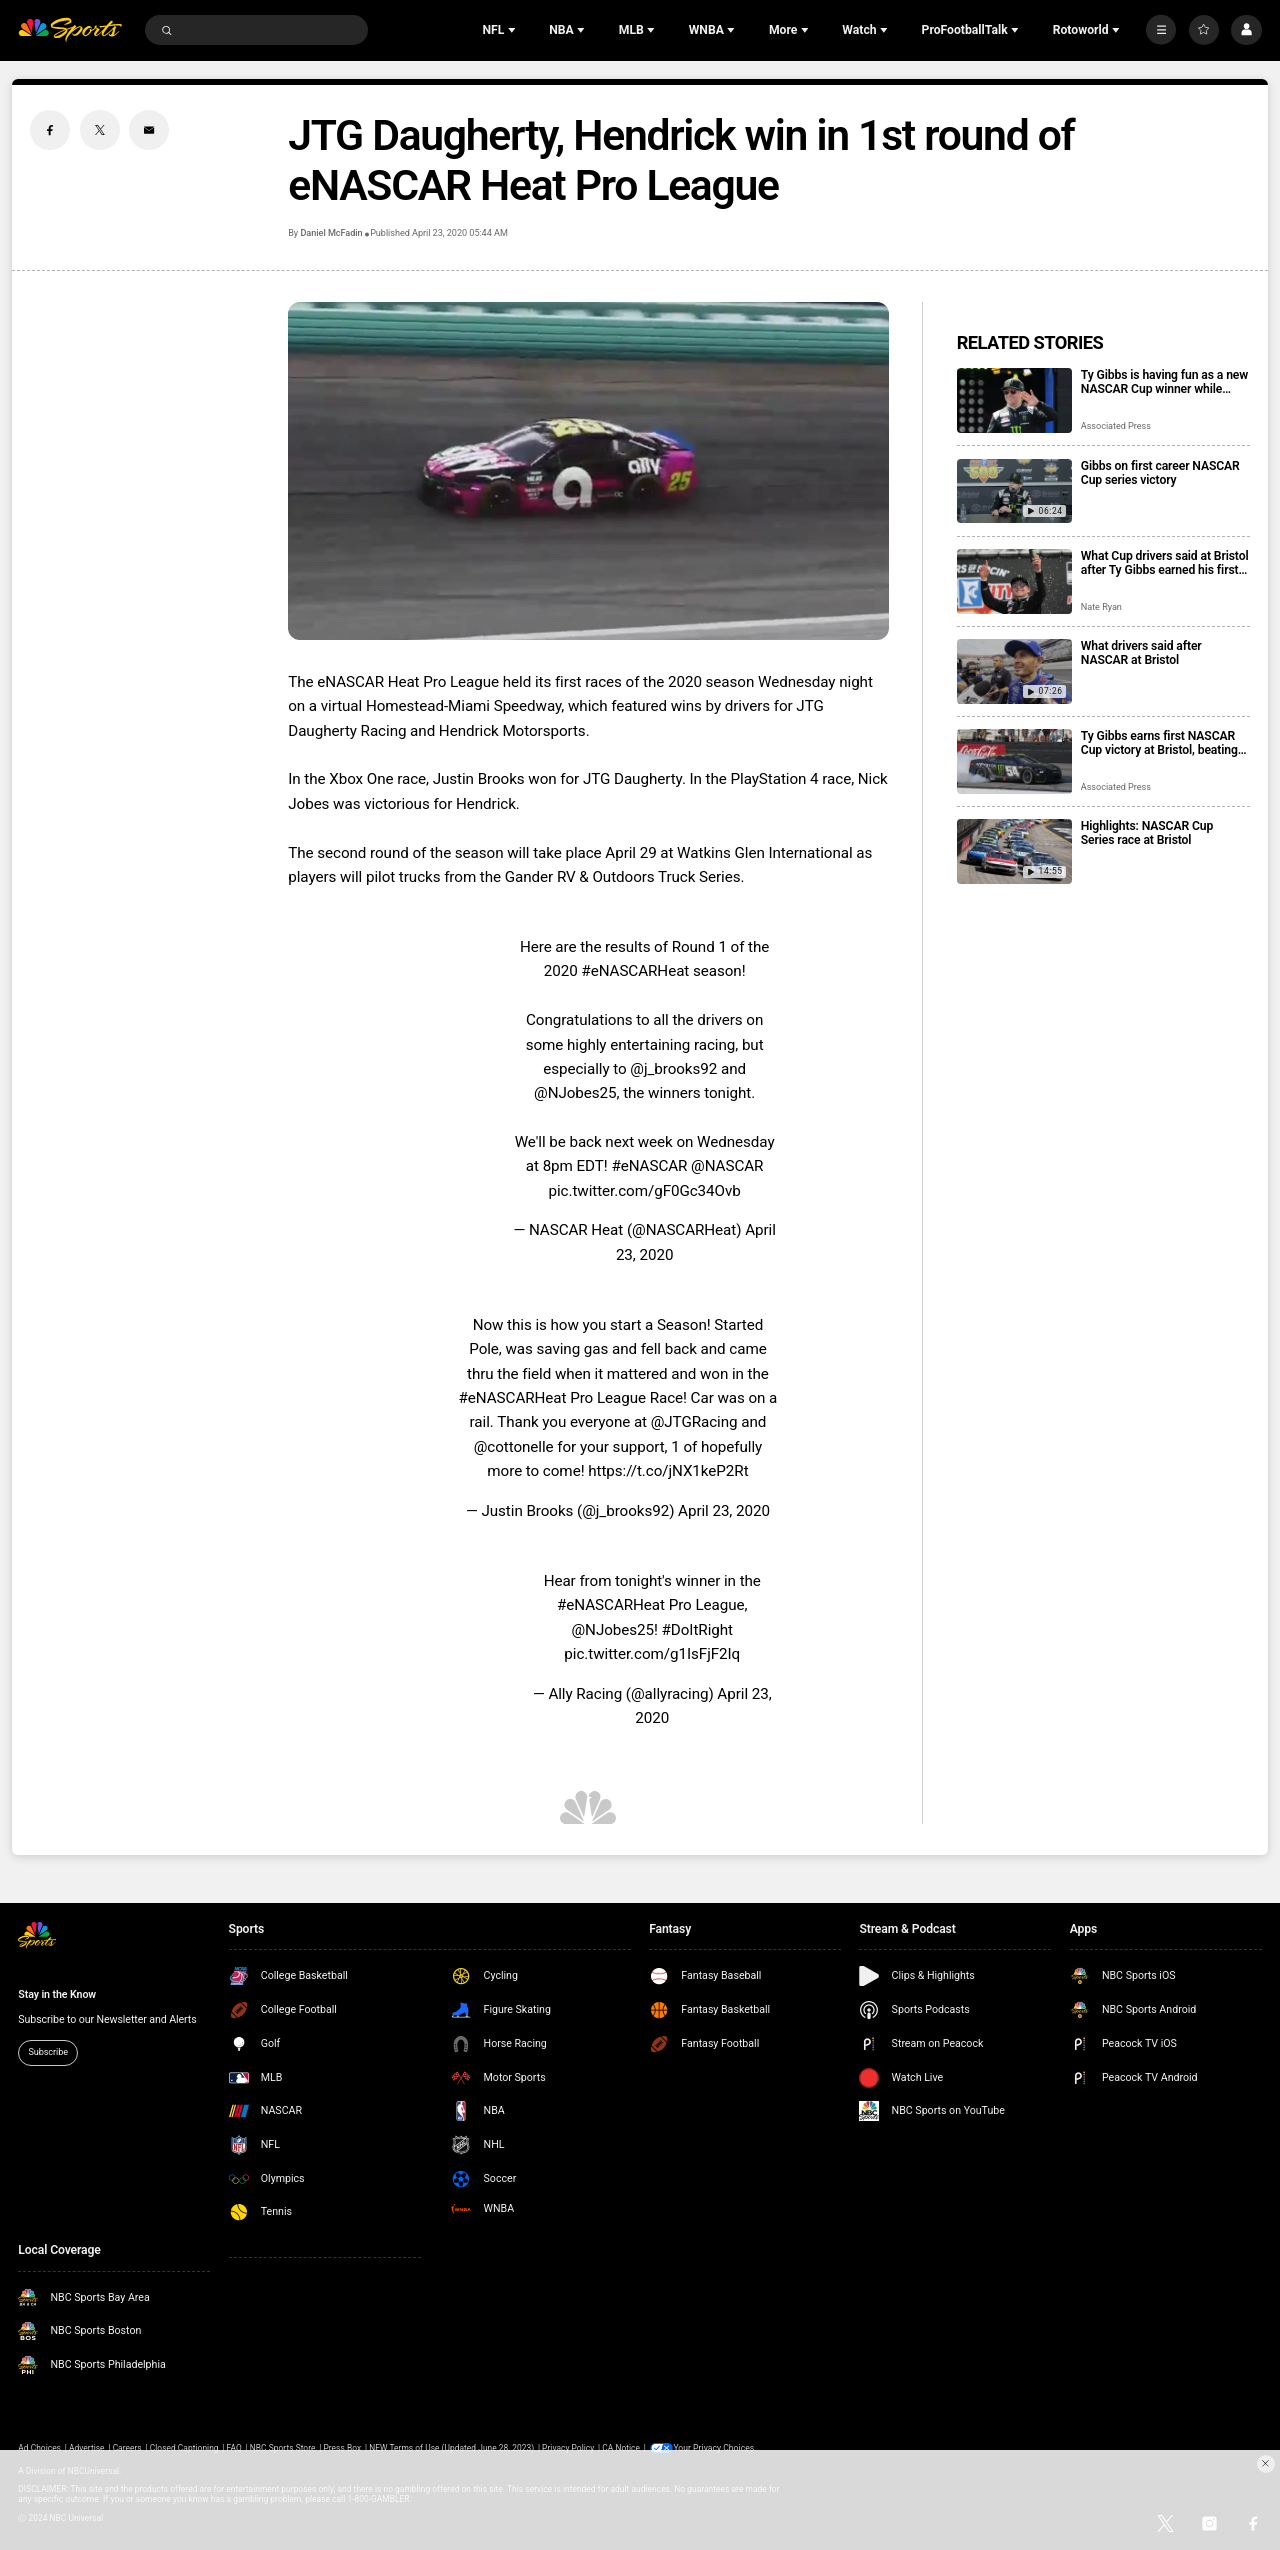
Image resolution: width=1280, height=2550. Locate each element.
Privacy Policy (568, 2448)
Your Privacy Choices (714, 2448)
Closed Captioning (184, 2448)
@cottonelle (514, 1447)
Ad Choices (39, 2448)
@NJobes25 (575, 1093)
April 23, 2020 (724, 1511)
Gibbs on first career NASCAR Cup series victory (1160, 473)
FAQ (234, 2448)
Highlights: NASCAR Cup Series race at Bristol (1147, 833)
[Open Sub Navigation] (514, 30)
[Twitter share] (100, 130)
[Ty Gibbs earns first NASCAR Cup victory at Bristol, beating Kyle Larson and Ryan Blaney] (1014, 761)
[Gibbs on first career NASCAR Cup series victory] (1014, 491)
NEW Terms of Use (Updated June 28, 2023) (451, 2448)
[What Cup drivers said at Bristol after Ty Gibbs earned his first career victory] (1014, 581)
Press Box (342, 2448)
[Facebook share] (50, 130)
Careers (127, 2448)
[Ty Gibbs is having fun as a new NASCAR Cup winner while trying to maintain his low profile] (1014, 400)
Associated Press (1116, 426)
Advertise (87, 2448)
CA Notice (621, 2448)
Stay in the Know (57, 1994)
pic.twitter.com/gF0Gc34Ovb (644, 1191)
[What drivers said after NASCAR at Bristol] (1014, 671)
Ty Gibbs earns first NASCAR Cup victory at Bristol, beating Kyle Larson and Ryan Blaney (1159, 743)
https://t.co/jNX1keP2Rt (668, 1471)
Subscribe (48, 2052)
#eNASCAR (649, 1166)
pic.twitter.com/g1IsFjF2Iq (652, 1654)
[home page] (70, 30)
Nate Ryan (1101, 607)
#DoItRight (697, 1630)
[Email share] (149, 130)
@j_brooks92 (673, 1069)
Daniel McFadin (331, 233)
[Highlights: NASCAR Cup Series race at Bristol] (1014, 851)
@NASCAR (727, 1166)
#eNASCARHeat (635, 971)
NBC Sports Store (283, 2448)
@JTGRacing (694, 1422)
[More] (1161, 30)
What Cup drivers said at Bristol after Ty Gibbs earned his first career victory (1165, 563)
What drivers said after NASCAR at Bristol (1141, 653)
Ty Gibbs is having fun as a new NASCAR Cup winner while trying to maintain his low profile (1164, 382)
